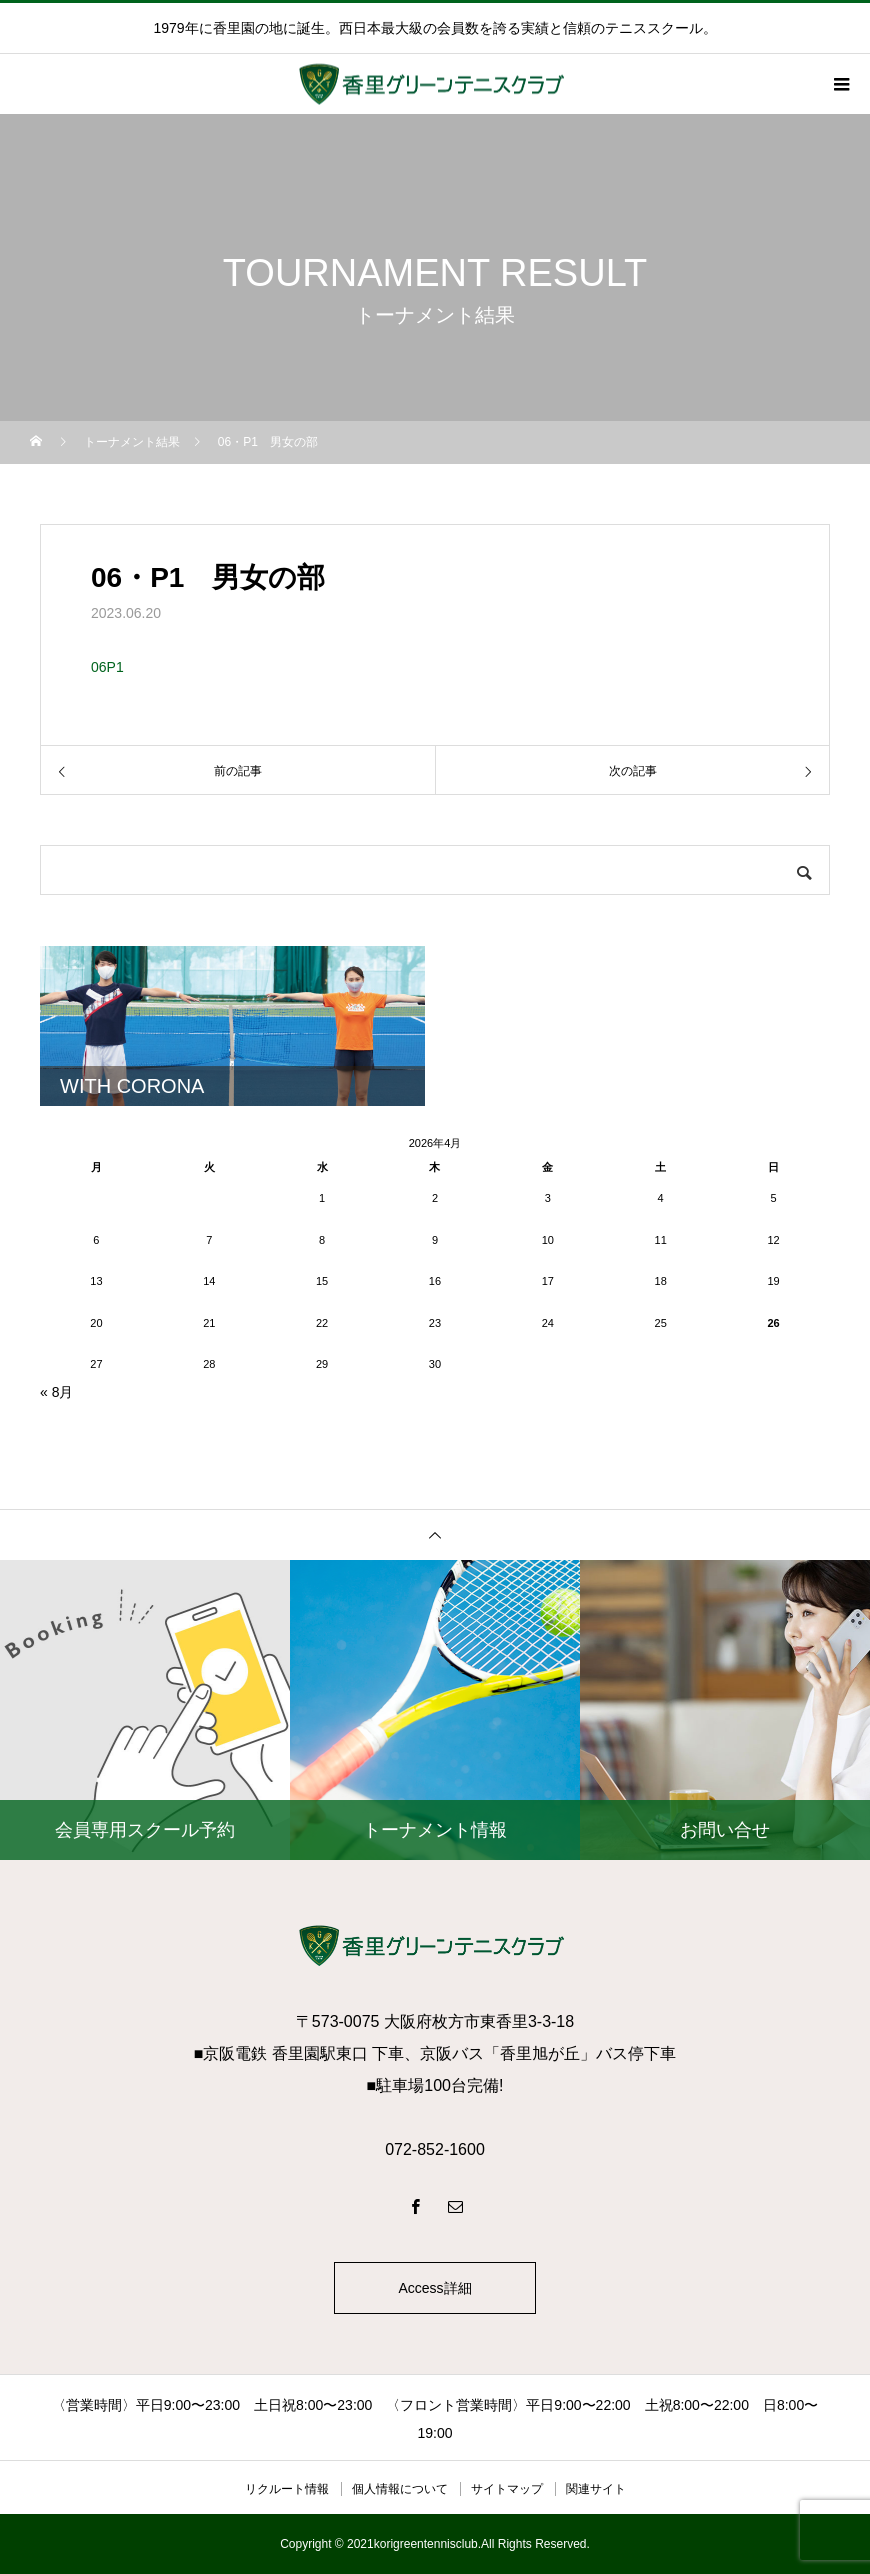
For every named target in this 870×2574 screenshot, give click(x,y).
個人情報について (400, 2489)
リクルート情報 (287, 2489)
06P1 (107, 667)
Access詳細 (434, 2288)
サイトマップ (507, 2489)
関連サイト (596, 2489)
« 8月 (56, 1392)
